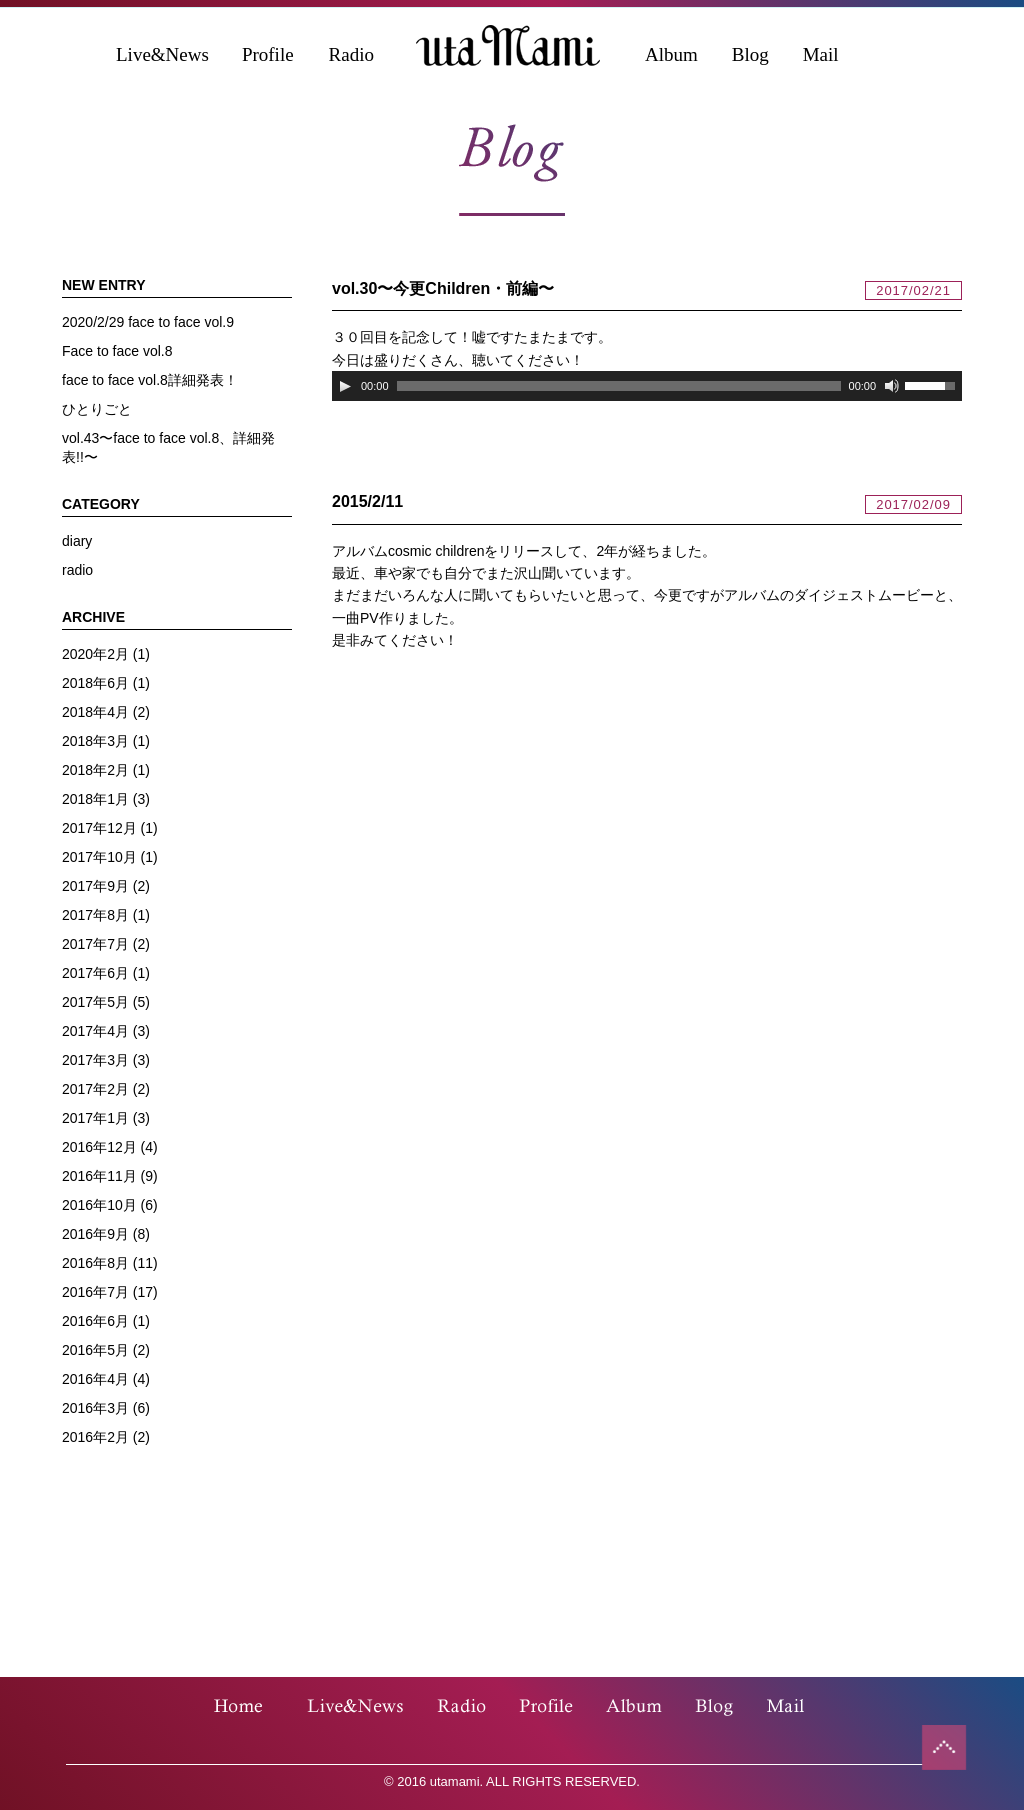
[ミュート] (892, 386)
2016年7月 (95, 1292)
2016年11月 (99, 1176)
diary (77, 541)
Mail (821, 54)
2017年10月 (99, 857)
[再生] (345, 386)
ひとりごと (97, 409)
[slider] (619, 386)
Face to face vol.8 (117, 351)
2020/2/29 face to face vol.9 (148, 322)
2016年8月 (95, 1263)
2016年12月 (99, 1147)
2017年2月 (95, 1089)
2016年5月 (95, 1350)
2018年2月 (95, 770)
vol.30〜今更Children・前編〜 (443, 288)
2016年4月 (95, 1379)
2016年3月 (95, 1408)
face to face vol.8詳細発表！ (150, 380)
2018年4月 (95, 712)
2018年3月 (95, 741)
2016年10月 (99, 1205)
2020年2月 (95, 654)
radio (77, 570)
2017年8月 (95, 915)
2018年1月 (95, 799)
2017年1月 (95, 1118)
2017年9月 (95, 886)
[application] (647, 386)
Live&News (162, 54)
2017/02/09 (913, 504)
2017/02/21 (913, 290)
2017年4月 (95, 1031)
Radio (351, 54)
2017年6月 (95, 973)
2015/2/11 (367, 501)
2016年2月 (95, 1437)
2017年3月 (95, 1060)
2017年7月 (95, 944)
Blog (750, 54)
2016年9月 (95, 1234)
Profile (268, 54)
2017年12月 (99, 828)
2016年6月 (95, 1321)
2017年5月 (95, 1002)
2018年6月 (95, 683)
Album (671, 54)
